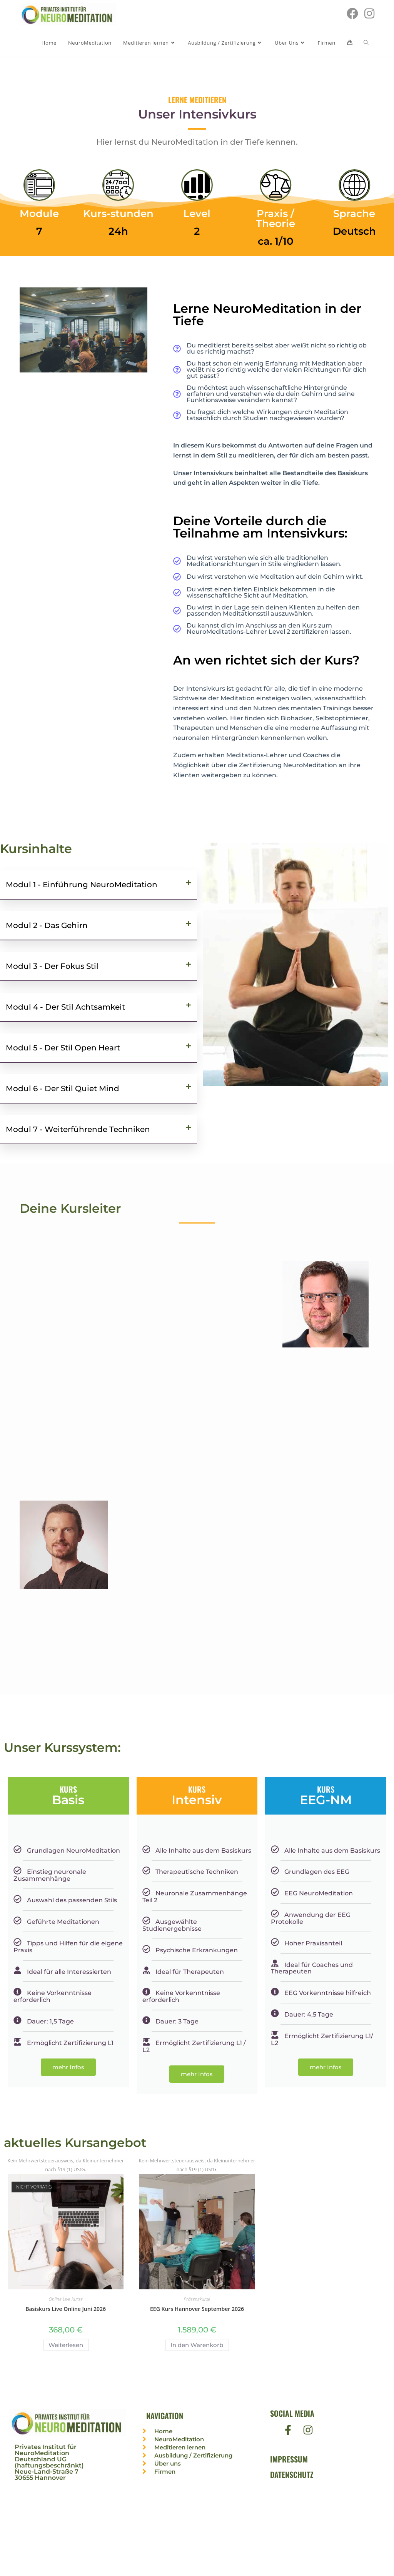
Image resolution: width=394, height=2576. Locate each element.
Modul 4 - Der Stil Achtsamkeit (65, 1007)
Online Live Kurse (65, 2299)
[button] (98, 885)
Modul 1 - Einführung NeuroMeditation (81, 884)
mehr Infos (68, 2067)
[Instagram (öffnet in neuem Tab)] (369, 13)
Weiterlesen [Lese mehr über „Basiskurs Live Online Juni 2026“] (66, 2345)
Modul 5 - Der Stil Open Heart (63, 1047)
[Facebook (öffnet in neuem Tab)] (352, 13)
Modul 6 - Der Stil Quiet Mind (62, 1088)
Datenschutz (292, 2475)
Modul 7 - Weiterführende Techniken (78, 1129)
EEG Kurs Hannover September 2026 (197, 2309)
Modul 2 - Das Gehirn (47, 925)
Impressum (289, 2460)
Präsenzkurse (197, 2299)
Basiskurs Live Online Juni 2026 (65, 2309)
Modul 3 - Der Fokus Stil (52, 966)
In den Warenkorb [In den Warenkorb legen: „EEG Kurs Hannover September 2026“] (196, 2345)
